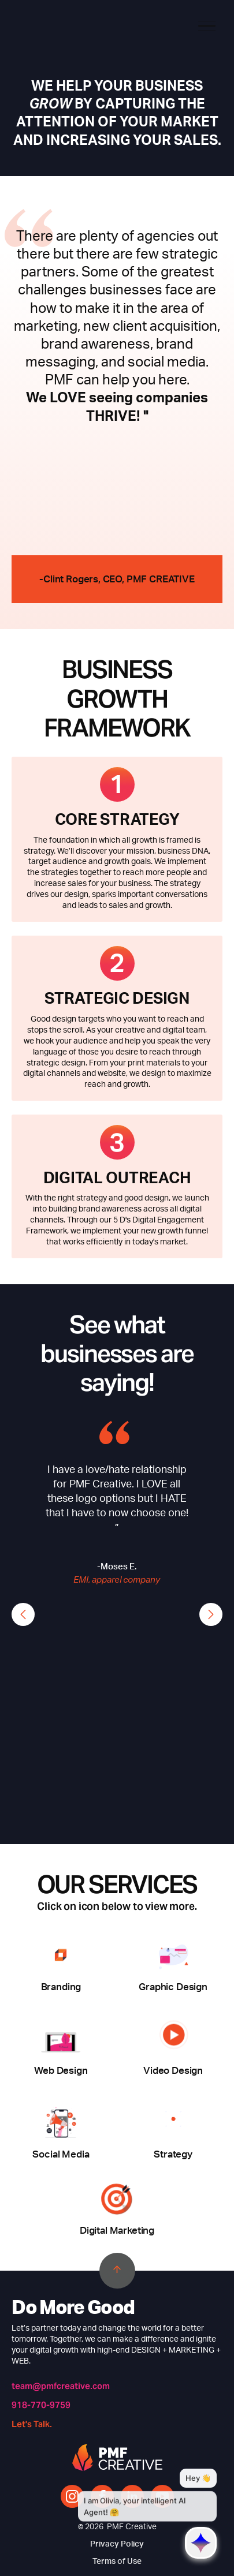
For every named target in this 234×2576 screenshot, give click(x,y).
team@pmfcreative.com (61, 2386)
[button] (23, 1614)
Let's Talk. (32, 2424)
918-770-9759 (41, 2405)
